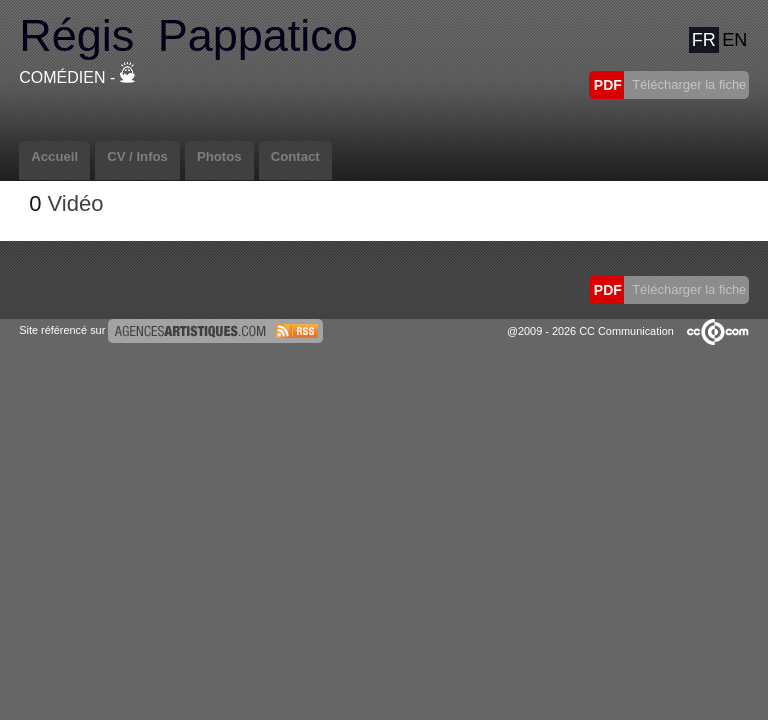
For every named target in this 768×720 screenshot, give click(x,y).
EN (734, 40)
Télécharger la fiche (688, 84)
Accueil (54, 156)
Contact (295, 156)
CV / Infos (137, 156)
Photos (219, 156)
